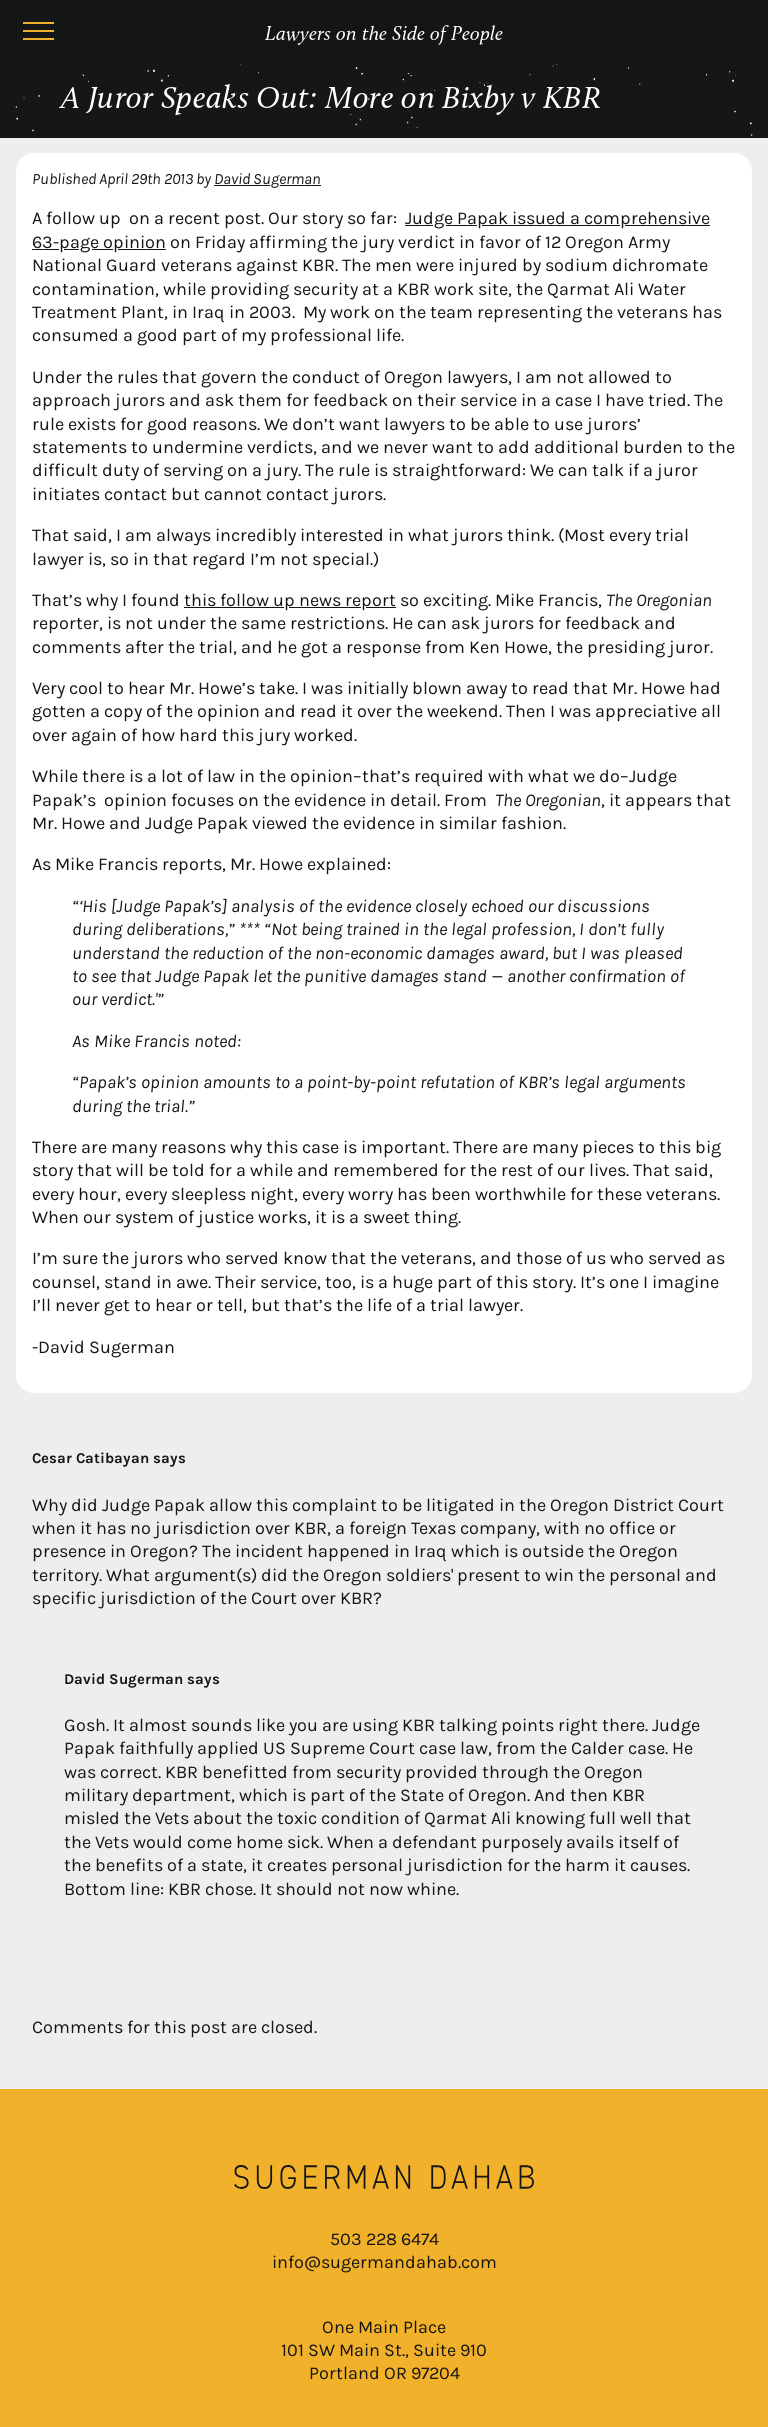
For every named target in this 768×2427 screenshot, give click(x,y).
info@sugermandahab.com (384, 2262)
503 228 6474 (384, 2239)
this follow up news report (290, 600)
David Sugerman (267, 179)
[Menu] (38, 34)
